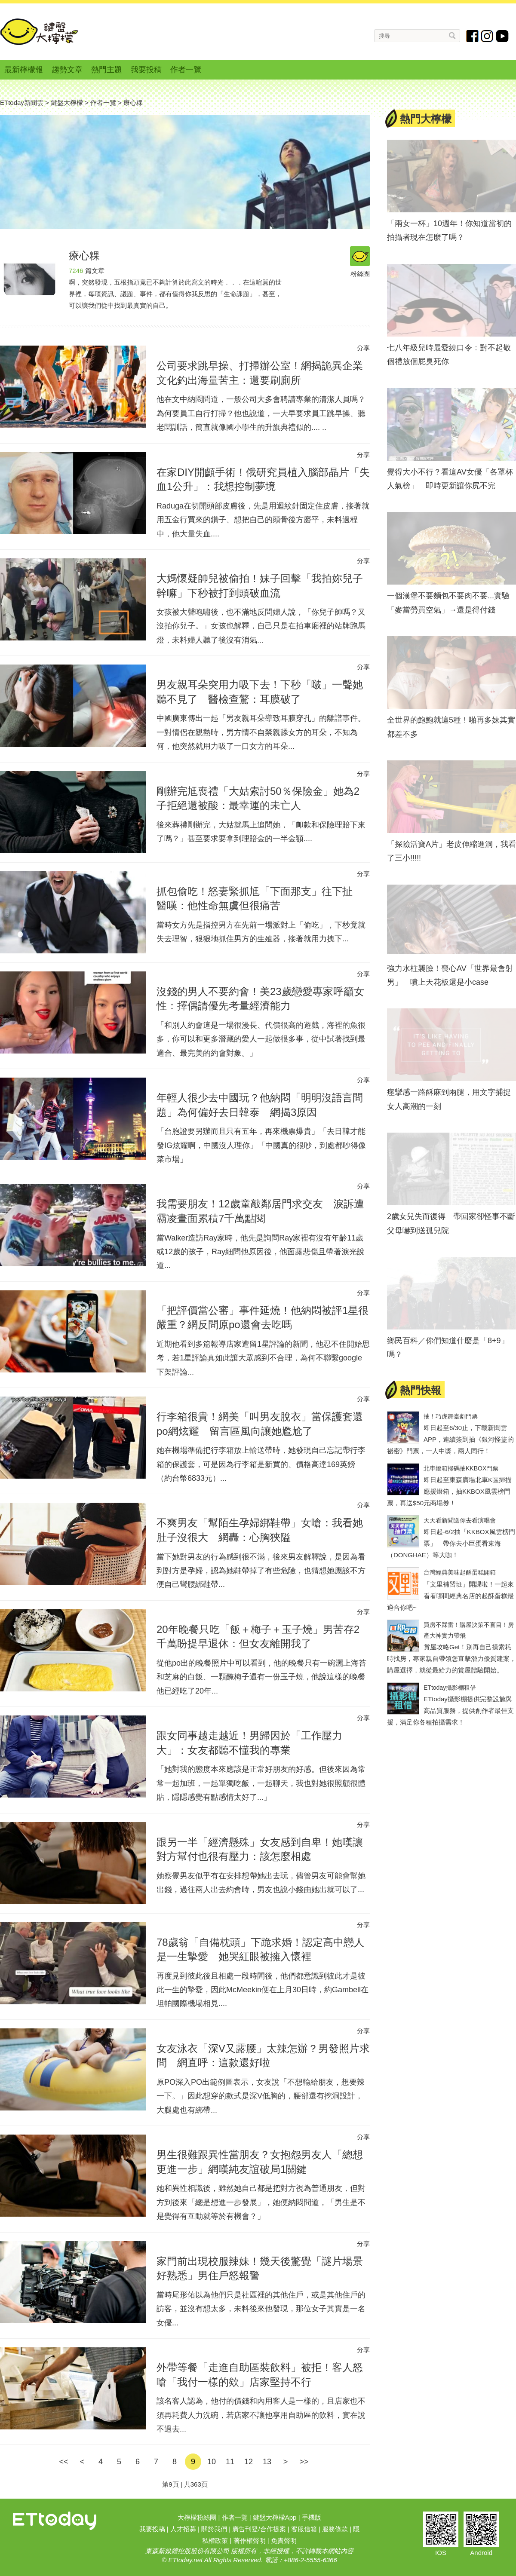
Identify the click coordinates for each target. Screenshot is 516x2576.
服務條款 (335, 2529)
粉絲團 (360, 257)
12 (248, 2461)
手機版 (311, 2517)
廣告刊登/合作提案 (259, 2529)
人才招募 (183, 2529)
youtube (502, 36)
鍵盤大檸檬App (275, 2517)
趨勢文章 (67, 69)
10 (211, 2461)
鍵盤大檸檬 (39, 31)
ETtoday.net (185, 2560)
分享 (363, 348)
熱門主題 (106, 69)
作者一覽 (185, 69)
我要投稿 (146, 69)
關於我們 (214, 2529)
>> (303, 2461)
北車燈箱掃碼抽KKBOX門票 (461, 1468)
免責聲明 (284, 2540)
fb (472, 36)
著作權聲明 (249, 2540)
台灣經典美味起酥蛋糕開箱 (460, 1572)
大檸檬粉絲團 (197, 2517)
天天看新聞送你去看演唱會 (460, 1520)
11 (230, 2461)
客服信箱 (304, 2529)
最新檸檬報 (23, 69)
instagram (487, 36)
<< (63, 2461)
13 (267, 2461)
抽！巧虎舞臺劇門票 (451, 1416)
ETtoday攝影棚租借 (450, 1687)
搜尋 (452, 35)
